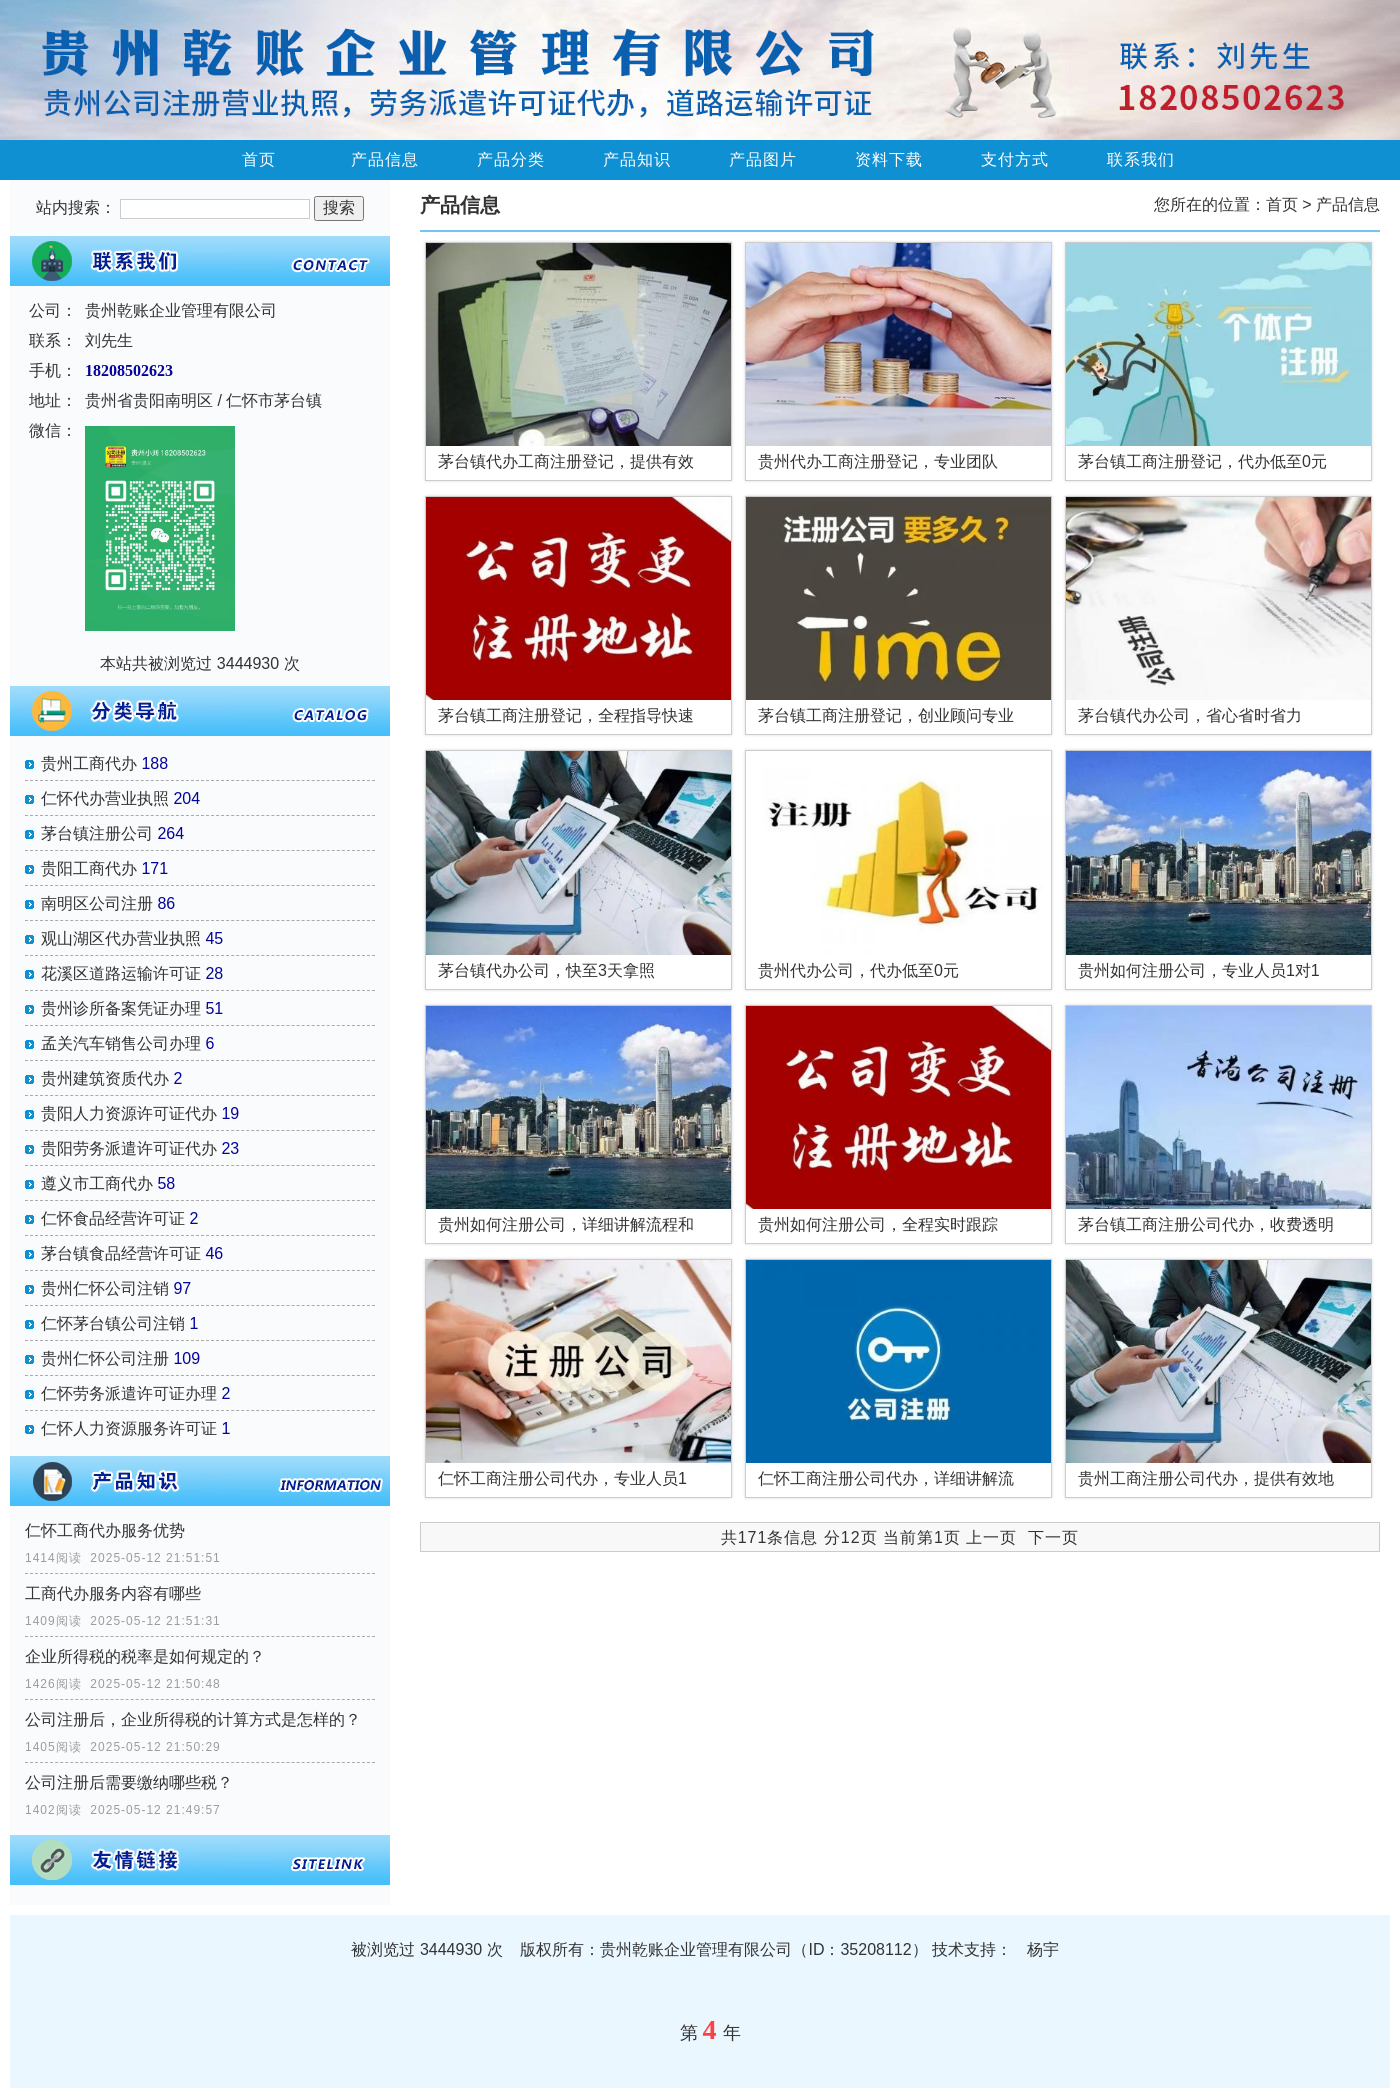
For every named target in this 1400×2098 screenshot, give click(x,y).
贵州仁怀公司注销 (105, 1288)
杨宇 (1043, 1949)
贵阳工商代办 (89, 868)
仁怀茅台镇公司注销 (113, 1323)
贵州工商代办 (89, 763)
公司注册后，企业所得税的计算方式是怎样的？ (193, 1719)
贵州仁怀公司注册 (105, 1358)
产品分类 (511, 159)
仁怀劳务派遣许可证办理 (129, 1393)
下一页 (1053, 1537)
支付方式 (1015, 159)
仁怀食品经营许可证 (113, 1218)
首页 (259, 159)
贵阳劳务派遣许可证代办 (129, 1148)
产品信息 (385, 159)
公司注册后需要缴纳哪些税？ (129, 1782)
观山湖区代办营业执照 (121, 938)
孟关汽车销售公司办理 (121, 1043)
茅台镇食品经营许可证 (121, 1253)
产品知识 (637, 159)
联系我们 (1141, 159)
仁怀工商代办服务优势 (105, 1530)
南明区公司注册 (97, 903)
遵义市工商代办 (97, 1183)
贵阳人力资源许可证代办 (129, 1113)
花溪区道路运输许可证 (121, 973)
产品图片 (763, 159)
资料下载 (889, 159)
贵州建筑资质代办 (105, 1078)
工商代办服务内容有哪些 (113, 1593)
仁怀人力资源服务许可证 (129, 1428)
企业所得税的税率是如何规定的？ (145, 1656)
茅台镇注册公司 (97, 833)
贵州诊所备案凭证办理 (121, 1008)
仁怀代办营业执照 (105, 798)
